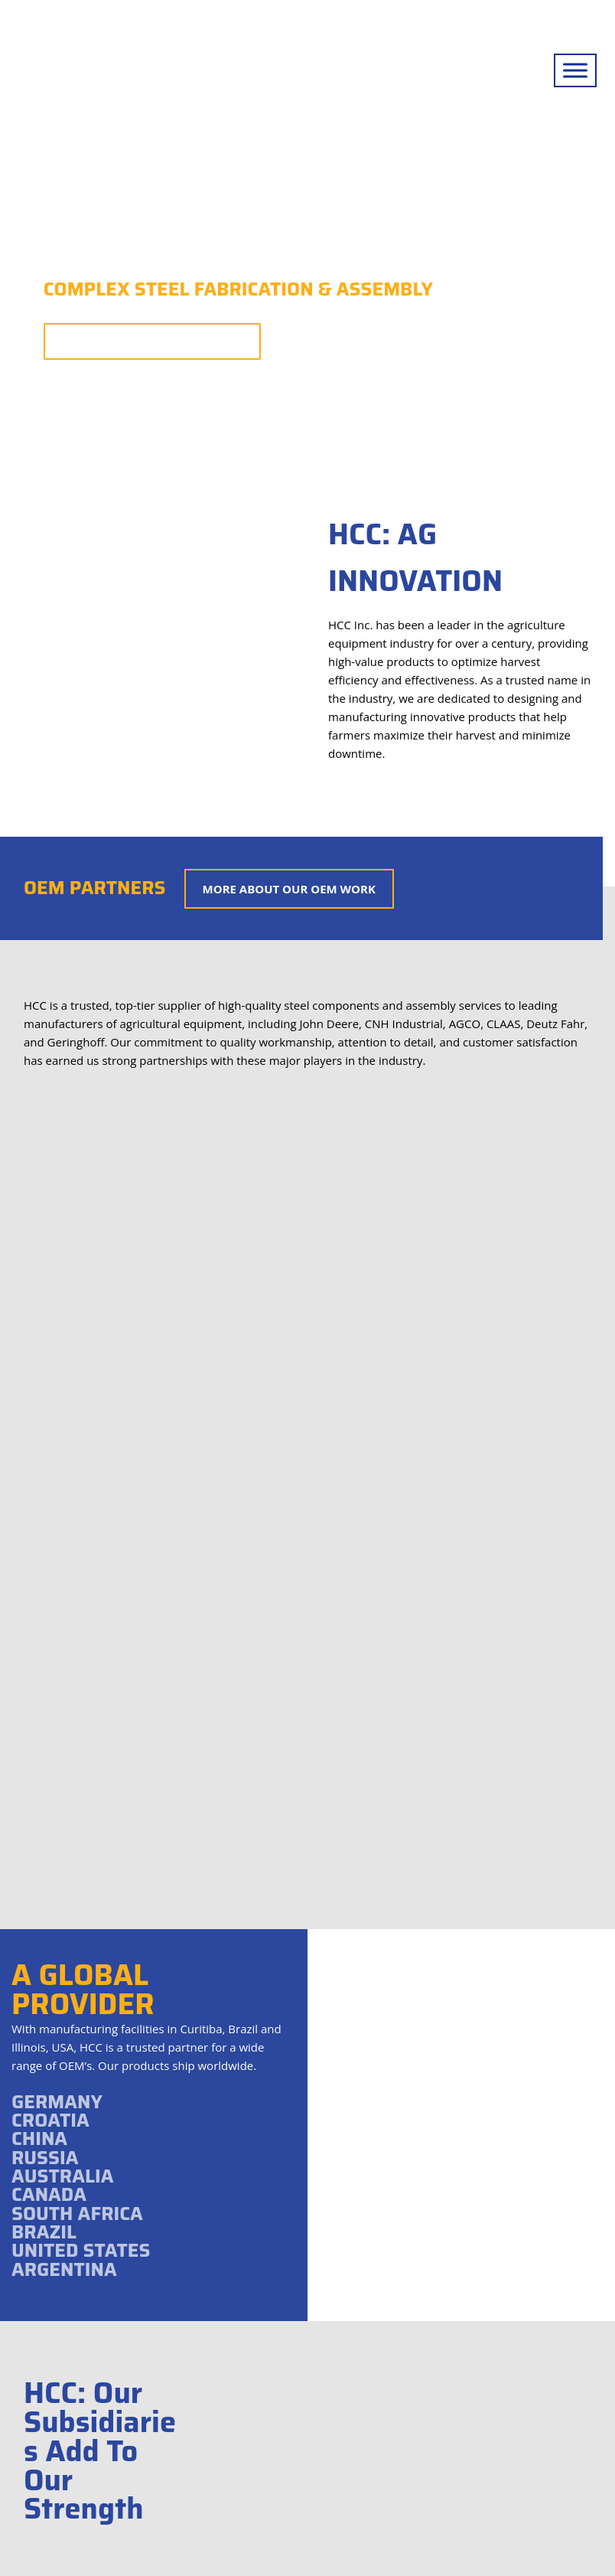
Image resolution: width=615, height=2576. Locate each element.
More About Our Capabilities (152, 341)
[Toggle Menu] (575, 70)
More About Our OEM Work (289, 888)
